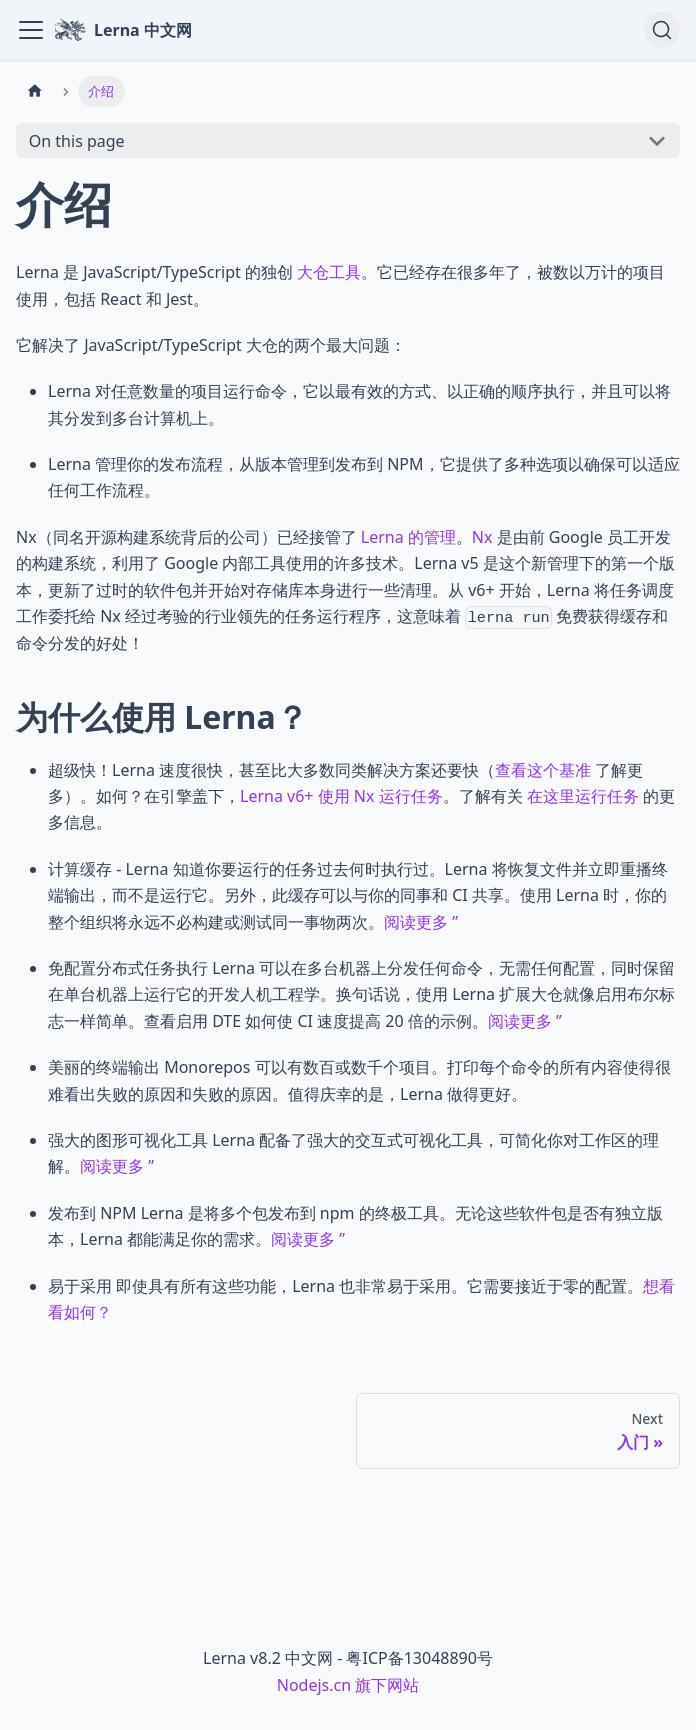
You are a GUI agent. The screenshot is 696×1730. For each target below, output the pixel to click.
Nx (482, 537)
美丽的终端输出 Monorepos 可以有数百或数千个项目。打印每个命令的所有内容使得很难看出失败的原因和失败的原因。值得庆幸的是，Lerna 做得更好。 (359, 1080)
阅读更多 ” (421, 922)
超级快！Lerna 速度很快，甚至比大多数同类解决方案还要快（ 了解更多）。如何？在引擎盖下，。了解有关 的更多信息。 (361, 796)
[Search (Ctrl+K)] (662, 30)
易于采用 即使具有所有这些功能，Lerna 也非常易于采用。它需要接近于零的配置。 (361, 1299)
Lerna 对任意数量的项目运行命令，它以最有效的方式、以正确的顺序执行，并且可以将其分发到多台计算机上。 (359, 404)
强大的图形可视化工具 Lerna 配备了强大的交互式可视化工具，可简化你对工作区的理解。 (353, 1153)
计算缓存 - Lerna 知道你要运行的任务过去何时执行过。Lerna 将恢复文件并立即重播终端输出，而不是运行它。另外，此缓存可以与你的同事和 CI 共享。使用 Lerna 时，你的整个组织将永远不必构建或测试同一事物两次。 (358, 895)
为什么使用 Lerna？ (176, 717)
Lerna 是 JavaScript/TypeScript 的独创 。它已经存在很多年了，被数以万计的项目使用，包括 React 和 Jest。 (340, 285)
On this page (77, 141)
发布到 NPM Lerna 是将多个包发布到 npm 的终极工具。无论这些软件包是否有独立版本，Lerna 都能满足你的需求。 (355, 1226)
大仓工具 (329, 272)
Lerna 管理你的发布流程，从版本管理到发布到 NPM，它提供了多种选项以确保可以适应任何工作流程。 (364, 477)
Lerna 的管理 (408, 537)
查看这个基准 (543, 770)
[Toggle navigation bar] (31, 30)
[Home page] (35, 91)
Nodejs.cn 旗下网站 (348, 1685)
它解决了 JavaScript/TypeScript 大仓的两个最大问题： (211, 345)
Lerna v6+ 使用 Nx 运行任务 (341, 796)
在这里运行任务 (583, 796)
